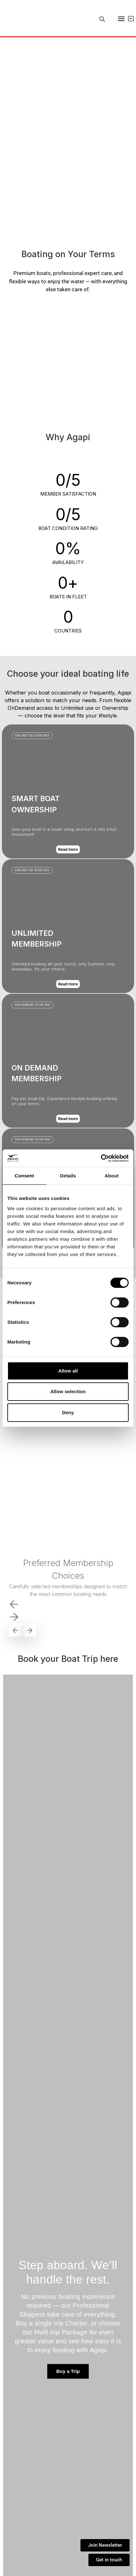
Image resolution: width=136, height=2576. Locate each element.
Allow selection (68, 1391)
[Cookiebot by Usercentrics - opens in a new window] (101, 1158)
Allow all (68, 1370)
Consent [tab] (24, 1175)
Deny (68, 1412)
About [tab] (112, 1175)
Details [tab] (68, 1175)
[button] (32, 1139)
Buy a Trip (67, 2371)
